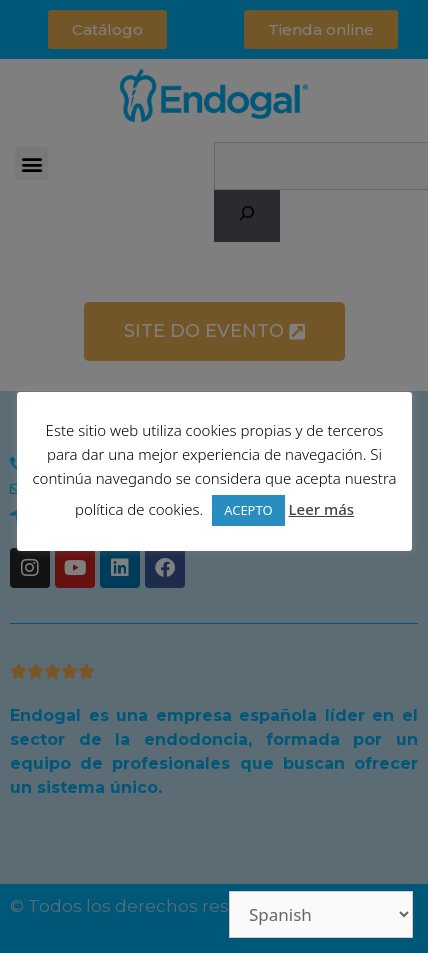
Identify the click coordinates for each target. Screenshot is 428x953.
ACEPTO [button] (248, 510)
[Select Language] (321, 914)
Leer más (321, 509)
